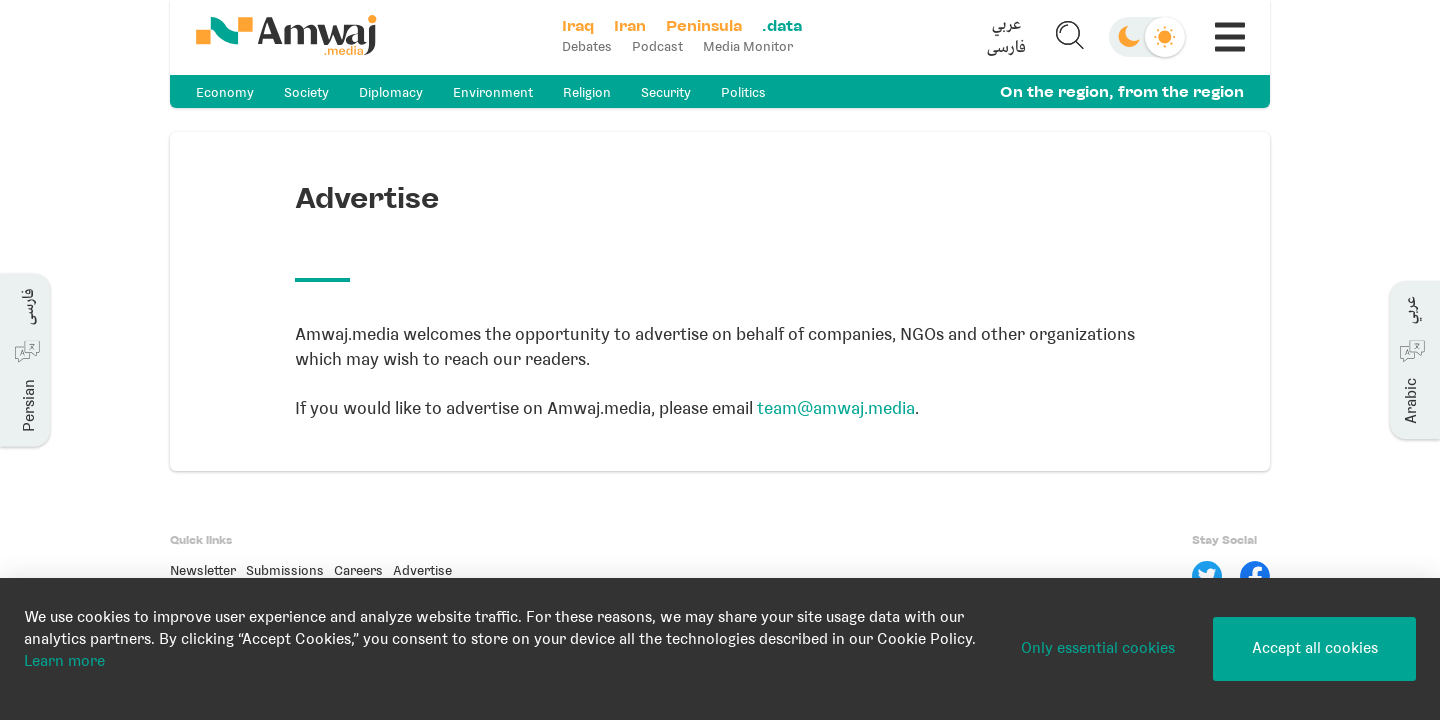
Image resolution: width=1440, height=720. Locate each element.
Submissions (285, 570)
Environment (493, 92)
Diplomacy (391, 92)
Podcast (657, 46)
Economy (225, 92)
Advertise (422, 570)
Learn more (64, 661)
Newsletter (203, 570)
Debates (587, 46)
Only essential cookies (1098, 648)
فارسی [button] (1006, 48)
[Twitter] (1207, 576)
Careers (358, 570)
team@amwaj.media (836, 408)
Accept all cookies (1315, 648)
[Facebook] (1255, 576)
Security (666, 92)
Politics (743, 92)
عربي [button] (1006, 25)
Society (306, 92)
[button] (1007, 37)
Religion (587, 92)
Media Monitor (748, 46)
